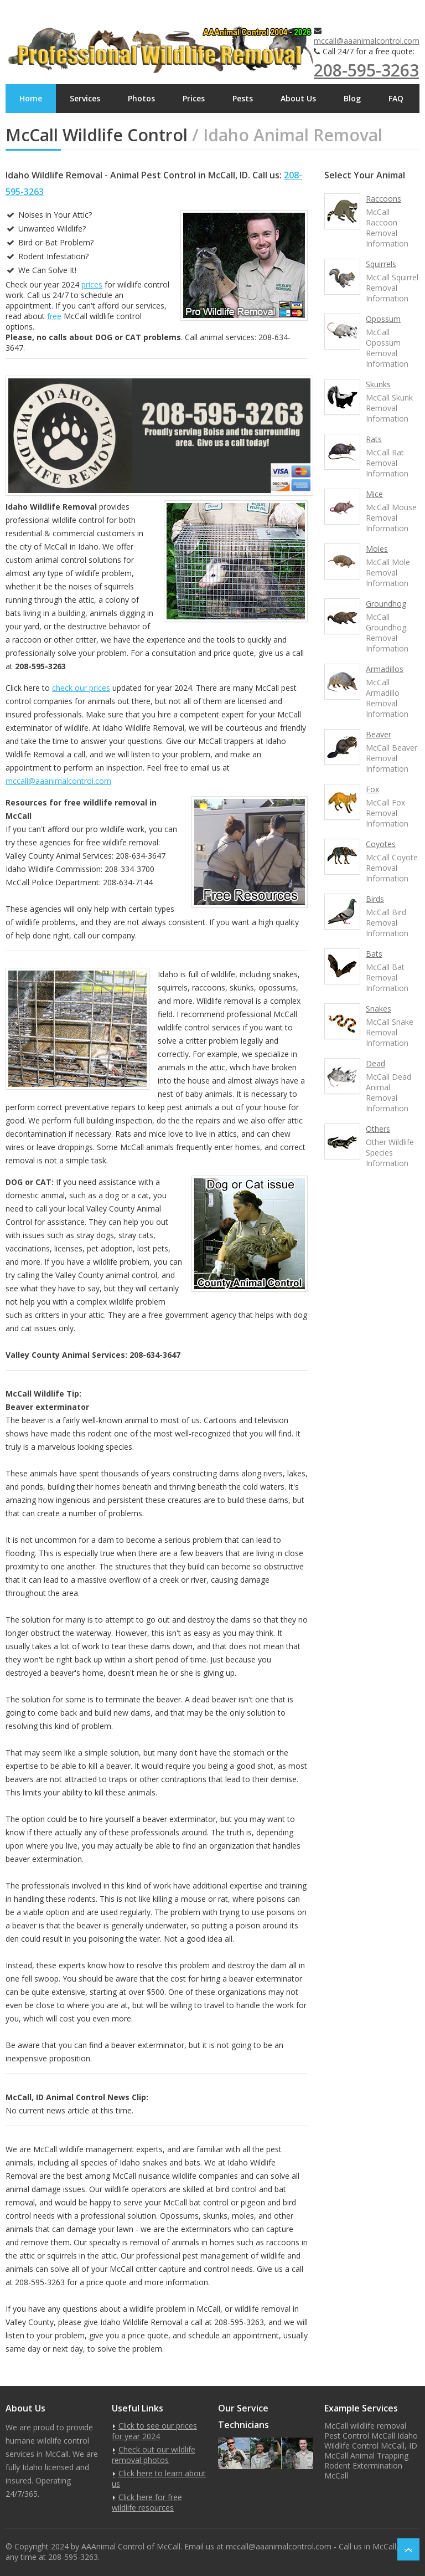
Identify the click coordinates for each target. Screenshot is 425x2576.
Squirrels (381, 264)
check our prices (81, 688)
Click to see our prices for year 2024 (154, 2430)
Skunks (378, 384)
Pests (242, 98)
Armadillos (384, 669)
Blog (352, 98)
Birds (375, 899)
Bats (374, 953)
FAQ (395, 98)
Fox (372, 789)
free (54, 316)
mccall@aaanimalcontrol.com (366, 40)
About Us (298, 98)
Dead (375, 1063)
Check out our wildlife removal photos (153, 2454)
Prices (194, 98)
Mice (374, 494)
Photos (141, 98)
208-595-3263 (366, 70)
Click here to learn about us (159, 2478)
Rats (374, 439)
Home (30, 98)
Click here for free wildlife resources (147, 2502)
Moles (377, 548)
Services (85, 98)
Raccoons (383, 198)
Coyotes (381, 844)
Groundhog (386, 603)
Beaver (378, 734)
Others (378, 1128)
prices (91, 284)
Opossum (383, 319)
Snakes (378, 1008)
